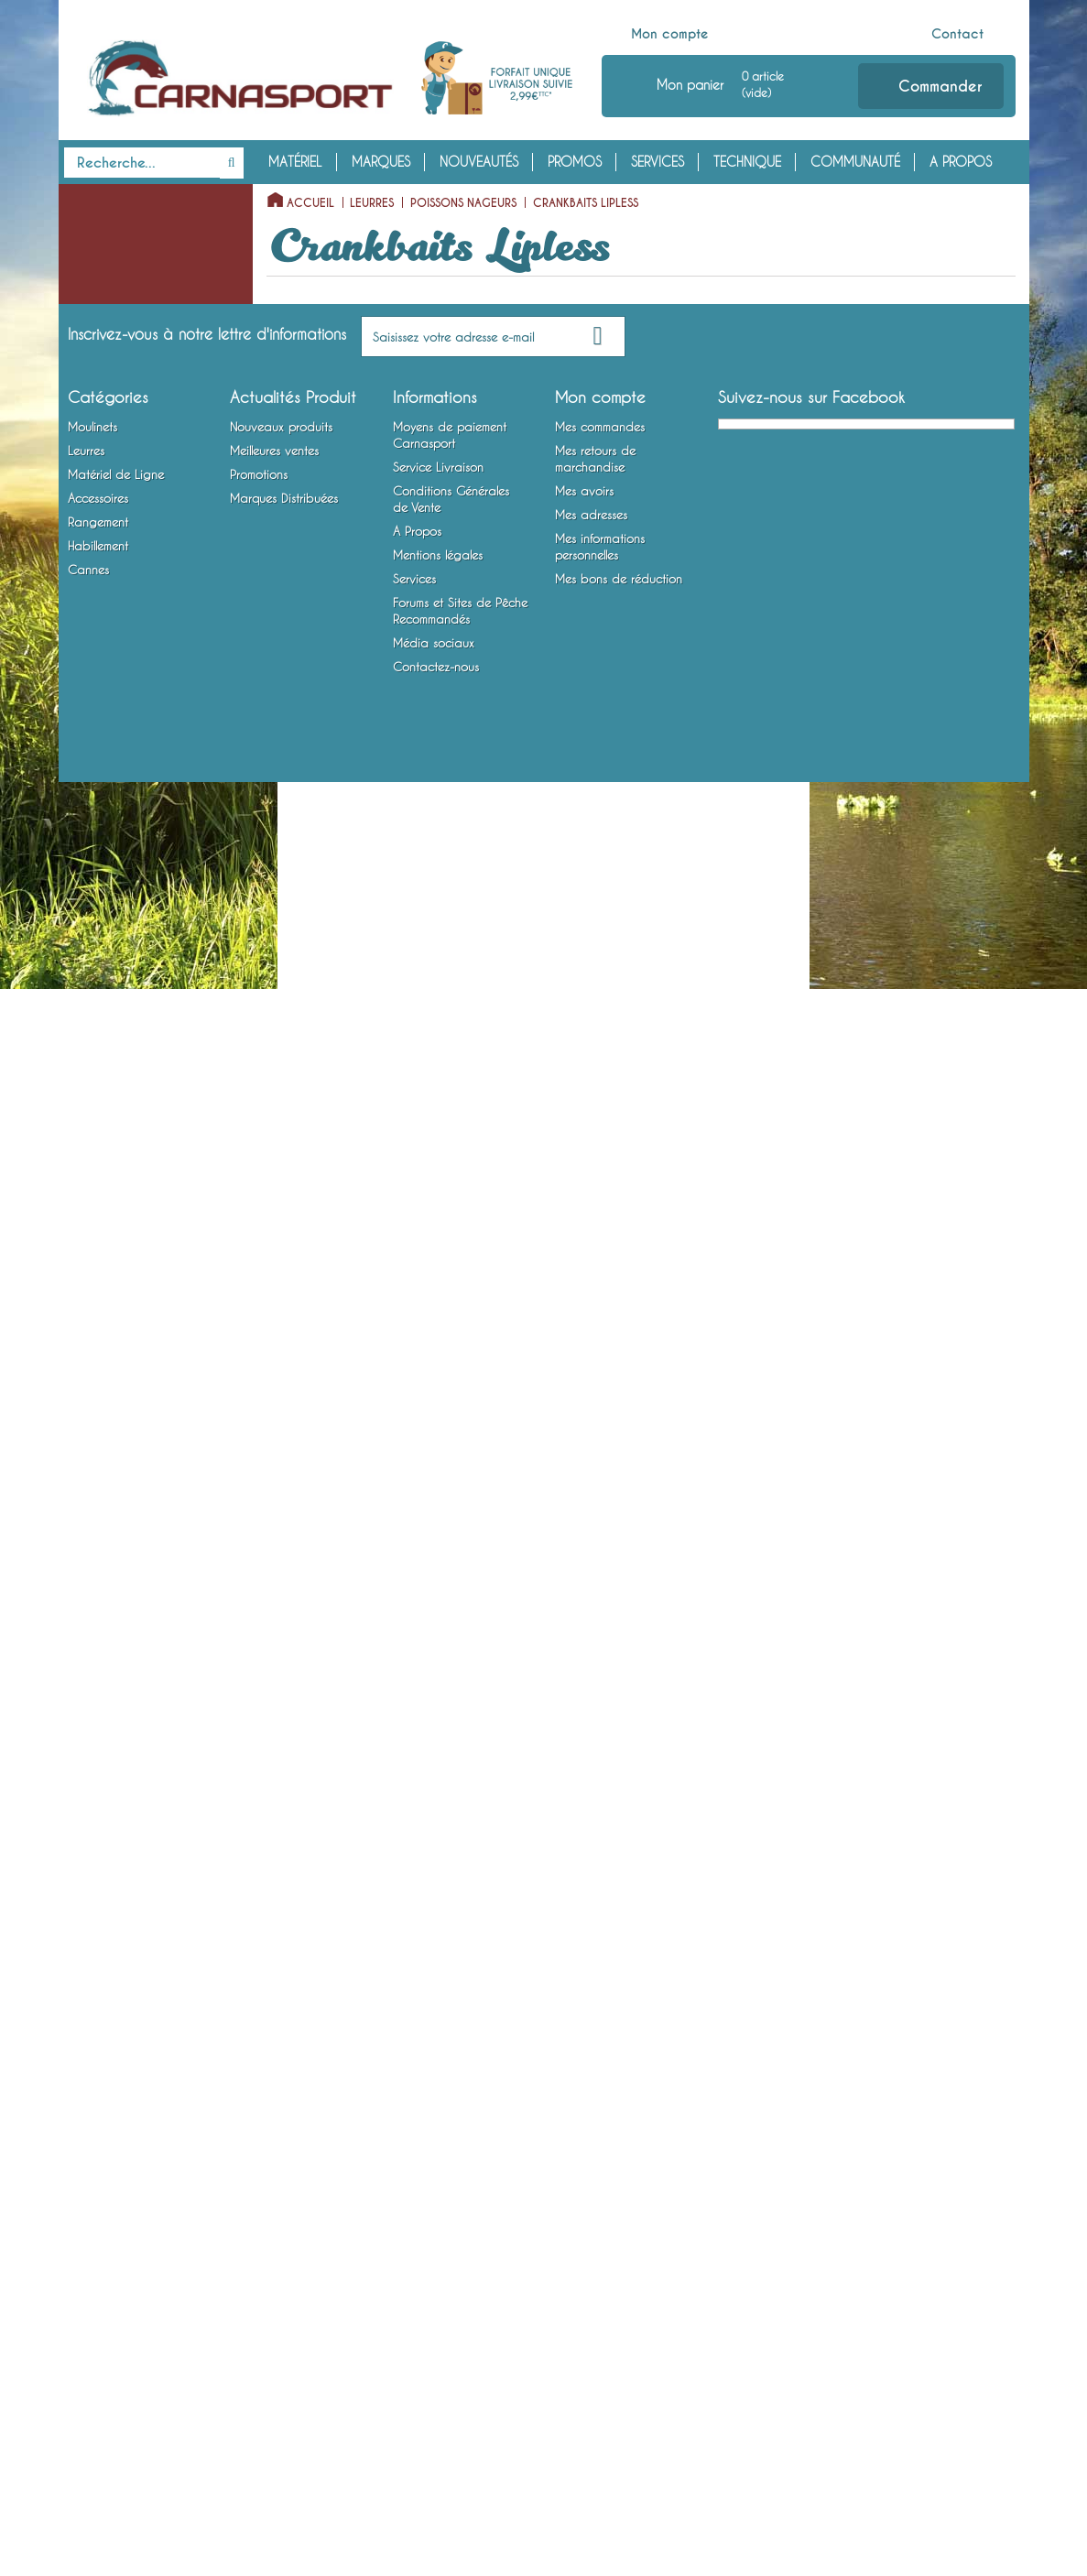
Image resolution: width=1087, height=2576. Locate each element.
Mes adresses (591, 2308)
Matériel (295, 161)
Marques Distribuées (284, 2292)
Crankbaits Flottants (131, 566)
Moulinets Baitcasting (120, 255)
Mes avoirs (584, 2284)
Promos (575, 161)
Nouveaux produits (281, 2220)
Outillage (89, 1858)
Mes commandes (600, 2220)
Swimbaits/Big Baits (127, 1210)
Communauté (855, 161)
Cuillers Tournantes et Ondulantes (121, 1309)
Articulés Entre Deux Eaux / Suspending (148, 1140)
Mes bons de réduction (618, 2372)
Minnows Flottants (124, 706)
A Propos (960, 161)
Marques (381, 161)
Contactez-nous (436, 2460)
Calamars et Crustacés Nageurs (137, 1253)
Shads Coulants (119, 986)
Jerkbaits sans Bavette (136, 537)
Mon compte (670, 34)
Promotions (259, 2268)
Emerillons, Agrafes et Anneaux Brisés (119, 1617)
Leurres (89, 284)
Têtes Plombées (103, 1546)
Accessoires (108, 1773)
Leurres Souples (104, 312)
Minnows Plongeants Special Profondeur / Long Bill (147, 762)
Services (657, 161)
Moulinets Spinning (113, 227)
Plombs (82, 1659)
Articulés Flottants (124, 1014)
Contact (957, 34)
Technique (747, 161)
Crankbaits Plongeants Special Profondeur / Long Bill (147, 622)
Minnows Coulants (126, 873)
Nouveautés (479, 161)
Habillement (104, 1970)
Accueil (310, 203)
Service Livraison (438, 2261)
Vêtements (90, 1999)
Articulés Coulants (125, 1182)
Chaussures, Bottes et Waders (141, 2027)
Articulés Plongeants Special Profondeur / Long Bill (147, 1070)
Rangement (101, 1886)
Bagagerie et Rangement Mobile (129, 1929)
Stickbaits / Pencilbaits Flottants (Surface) (136, 439)
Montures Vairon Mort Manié (139, 1744)
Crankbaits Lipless (125, 677)
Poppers (99, 369)
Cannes (89, 2056)
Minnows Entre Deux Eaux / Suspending (148, 831)
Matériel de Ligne (123, 1518)
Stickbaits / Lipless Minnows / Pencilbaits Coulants (150, 495)
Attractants (93, 1829)
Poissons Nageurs (109, 340)
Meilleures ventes (274, 2244)
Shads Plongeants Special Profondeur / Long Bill (145, 944)
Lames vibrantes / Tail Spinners (121, 1476)
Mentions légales (438, 2349)
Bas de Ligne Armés (114, 1687)
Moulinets (99, 198)
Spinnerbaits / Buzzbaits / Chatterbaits (132, 1420)
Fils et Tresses (98, 1575)
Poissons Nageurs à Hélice (145, 397)
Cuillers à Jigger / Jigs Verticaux (122, 1364)
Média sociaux (433, 2436)
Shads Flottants (118, 902)
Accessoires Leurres (114, 1801)
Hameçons (90, 1716)
